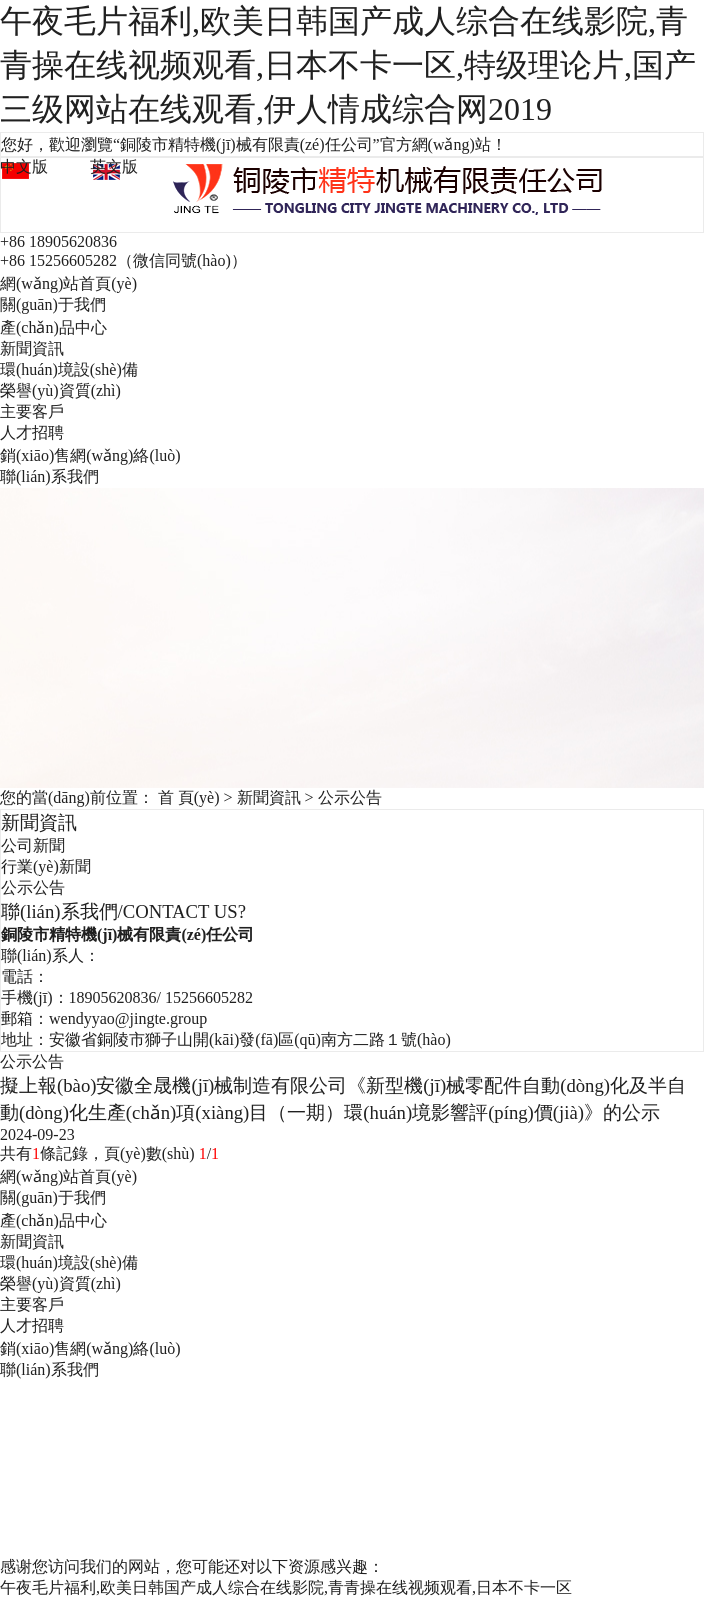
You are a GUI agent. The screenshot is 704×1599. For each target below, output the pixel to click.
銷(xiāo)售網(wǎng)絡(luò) (90, 455)
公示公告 (350, 797)
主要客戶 (32, 411)
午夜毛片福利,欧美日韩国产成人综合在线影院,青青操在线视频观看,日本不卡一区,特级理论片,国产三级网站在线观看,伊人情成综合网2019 (348, 65)
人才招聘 (32, 432)
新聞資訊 (32, 348)
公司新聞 (33, 845)
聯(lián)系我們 (49, 476)
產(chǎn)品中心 (53, 327)
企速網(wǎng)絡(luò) (607, 1490)
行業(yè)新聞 (46, 866)
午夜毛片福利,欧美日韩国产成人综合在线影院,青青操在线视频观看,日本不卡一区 (286, 1587)
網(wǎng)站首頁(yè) (68, 283)
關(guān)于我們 (53, 304)
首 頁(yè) (189, 797)
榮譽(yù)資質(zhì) (60, 390)
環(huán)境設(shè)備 (69, 369)
